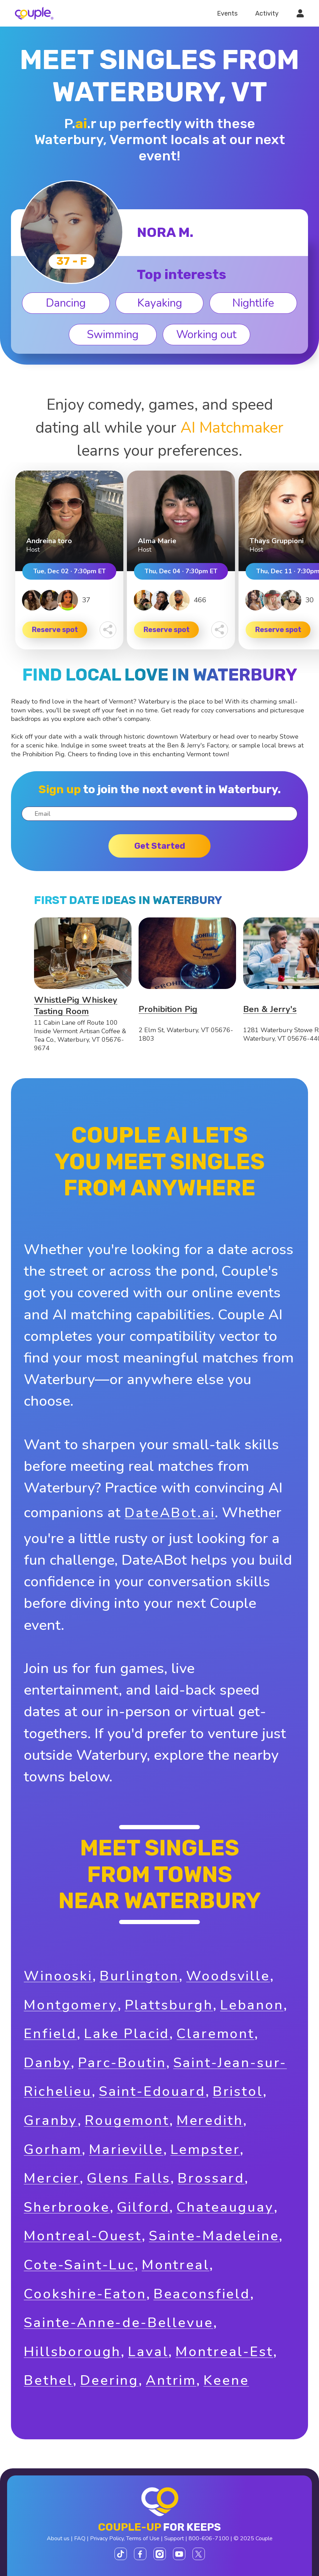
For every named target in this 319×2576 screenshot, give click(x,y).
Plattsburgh (169, 2005)
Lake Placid (126, 2033)
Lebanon (252, 2005)
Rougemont (127, 2120)
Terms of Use (143, 2538)
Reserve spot (55, 629)
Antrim (171, 2380)
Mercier (52, 2178)
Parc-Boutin (122, 2062)
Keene (226, 2380)
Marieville (126, 2149)
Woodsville (228, 1976)
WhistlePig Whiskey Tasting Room (75, 1005)
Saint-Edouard (152, 2091)
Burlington (139, 1976)
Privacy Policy (107, 2538)
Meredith (210, 2120)
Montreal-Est (224, 2351)
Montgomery (70, 2005)
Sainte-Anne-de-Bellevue (118, 2322)
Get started (159, 846)
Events (227, 13)
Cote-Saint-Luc (79, 2265)
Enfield (50, 2033)
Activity (267, 13)
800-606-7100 (209, 2538)
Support (174, 2538)
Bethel (48, 2380)
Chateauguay (225, 2207)
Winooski (58, 1976)
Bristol (238, 2091)
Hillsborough (72, 2351)
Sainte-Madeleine (214, 2236)
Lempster (205, 2149)
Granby (51, 2120)
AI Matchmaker (232, 427)
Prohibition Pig (168, 1009)
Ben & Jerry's (270, 1009)
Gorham (53, 2149)
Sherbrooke (67, 2207)
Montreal (175, 2265)
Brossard (211, 2178)
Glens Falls (128, 2178)
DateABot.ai (169, 1512)
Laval (148, 2351)
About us (58, 2538)
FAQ (79, 2538)
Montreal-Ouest (83, 2236)
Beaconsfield (201, 2294)
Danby (47, 2062)
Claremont (215, 2033)
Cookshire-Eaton (85, 2294)
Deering (109, 2380)
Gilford (143, 2207)
